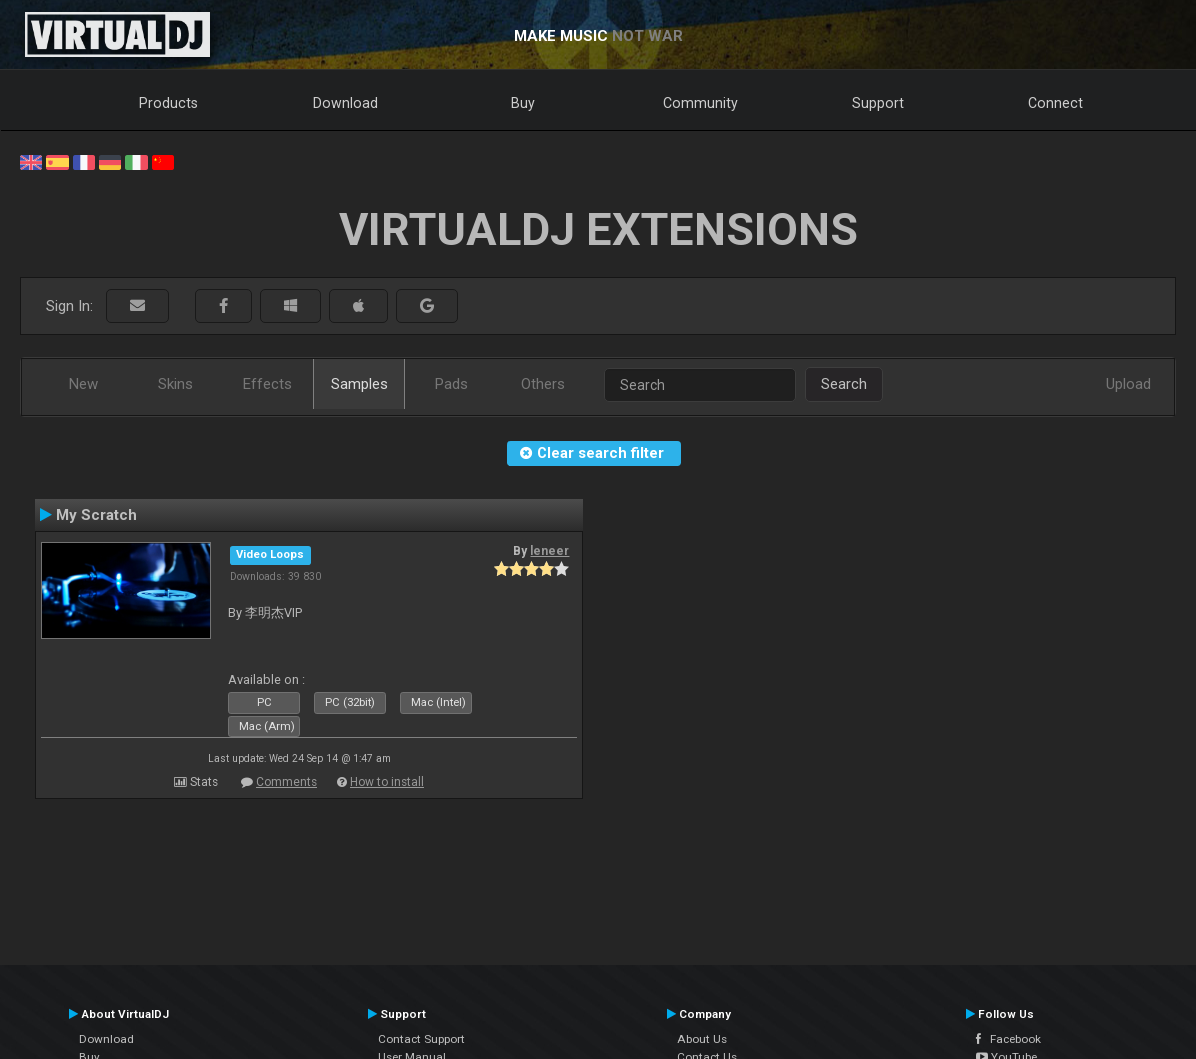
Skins (175, 384)
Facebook (1008, 1039)
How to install (387, 782)
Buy (523, 103)
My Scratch (96, 515)
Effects (267, 384)
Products (168, 103)
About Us (702, 1039)
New (83, 384)
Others (543, 384)
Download (345, 103)
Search (844, 384)
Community (700, 103)
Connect (1055, 103)
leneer (549, 551)
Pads (451, 384)
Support (878, 103)
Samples (359, 384)
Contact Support (421, 1039)
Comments (286, 782)
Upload (1128, 384)
